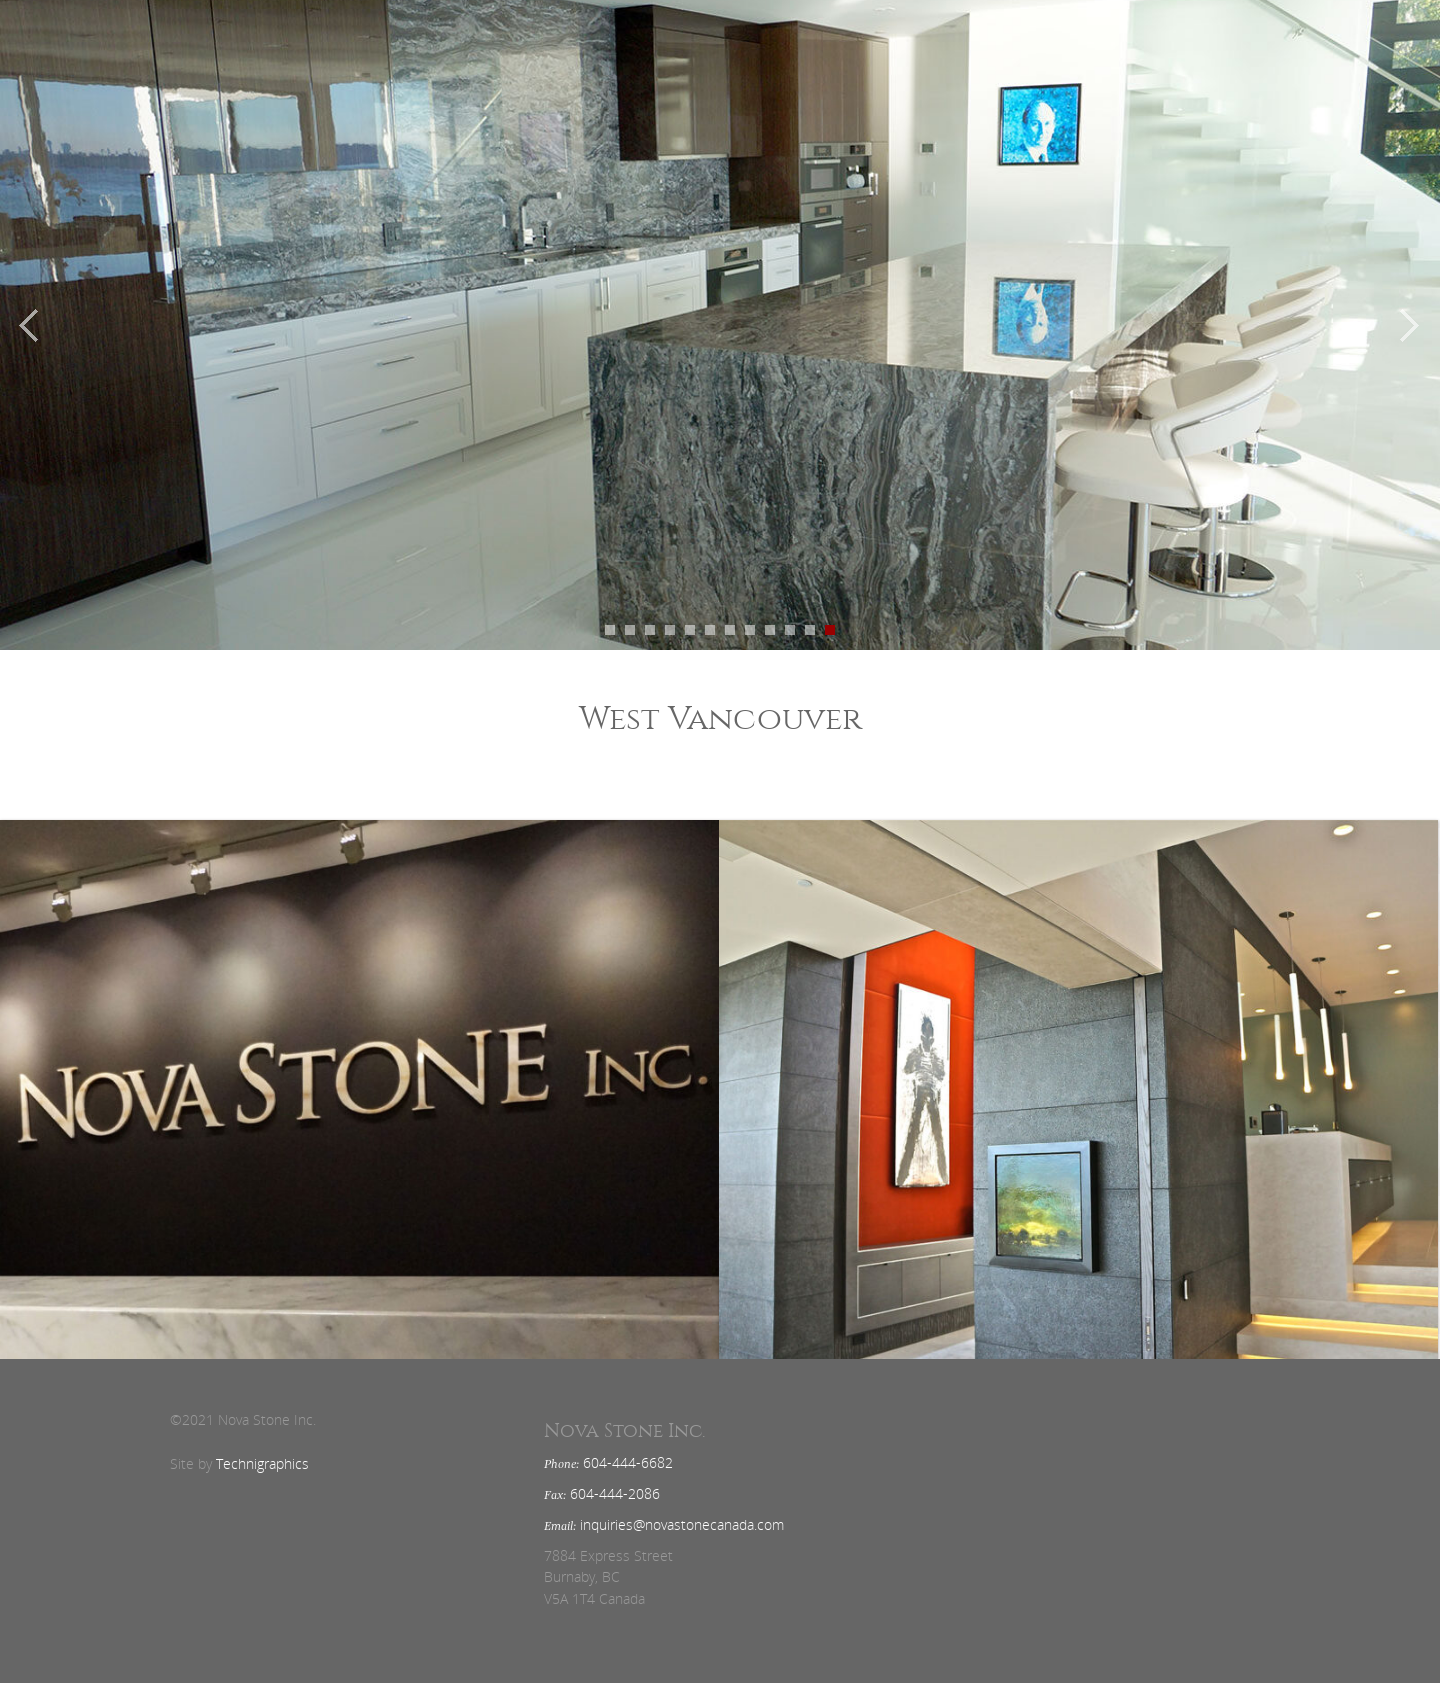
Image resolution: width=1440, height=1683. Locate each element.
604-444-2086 (615, 1493)
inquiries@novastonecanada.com (682, 1524)
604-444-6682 (628, 1462)
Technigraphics (262, 1463)
